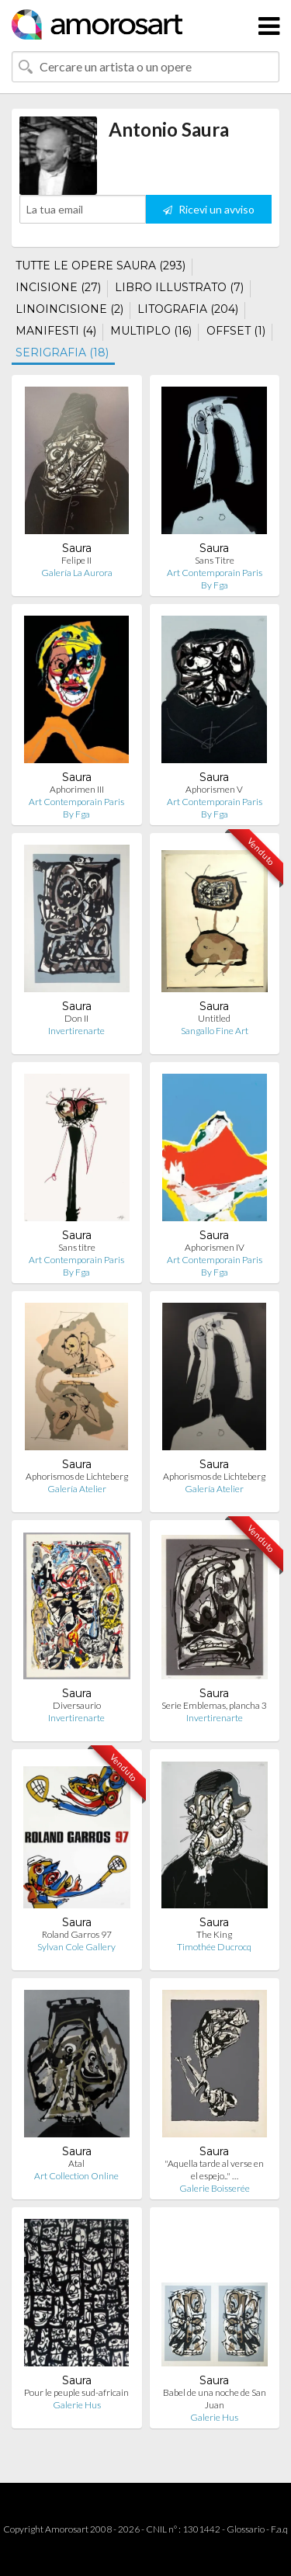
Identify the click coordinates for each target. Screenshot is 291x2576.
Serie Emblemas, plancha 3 (214, 1705)
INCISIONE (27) (58, 287)
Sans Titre (214, 560)
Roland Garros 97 (77, 1934)
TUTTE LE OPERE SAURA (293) (100, 266)
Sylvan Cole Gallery (76, 1947)
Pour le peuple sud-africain (76, 2392)
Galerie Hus (77, 2405)
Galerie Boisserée (214, 2188)
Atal (76, 2163)
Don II (76, 1018)
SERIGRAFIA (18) (62, 352)
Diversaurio (77, 1705)
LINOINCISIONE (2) (69, 309)
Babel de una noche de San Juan (214, 2399)
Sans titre (76, 1247)
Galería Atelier (76, 1489)
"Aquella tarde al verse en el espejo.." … (214, 2170)
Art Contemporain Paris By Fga (214, 579)
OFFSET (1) (235, 331)
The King (214, 1934)
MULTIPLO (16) (151, 331)
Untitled (214, 1018)
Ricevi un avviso (209, 209)
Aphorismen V (214, 789)
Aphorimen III (77, 789)
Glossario (246, 2529)
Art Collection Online (76, 2176)
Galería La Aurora (77, 572)
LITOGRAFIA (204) (187, 309)
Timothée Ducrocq (214, 1947)
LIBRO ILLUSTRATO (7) (179, 287)
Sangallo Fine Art (214, 1030)
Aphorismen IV (214, 1247)
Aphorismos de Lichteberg (77, 1476)
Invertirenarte (76, 1030)
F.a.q (279, 2529)
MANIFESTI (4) (56, 331)
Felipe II (76, 560)
